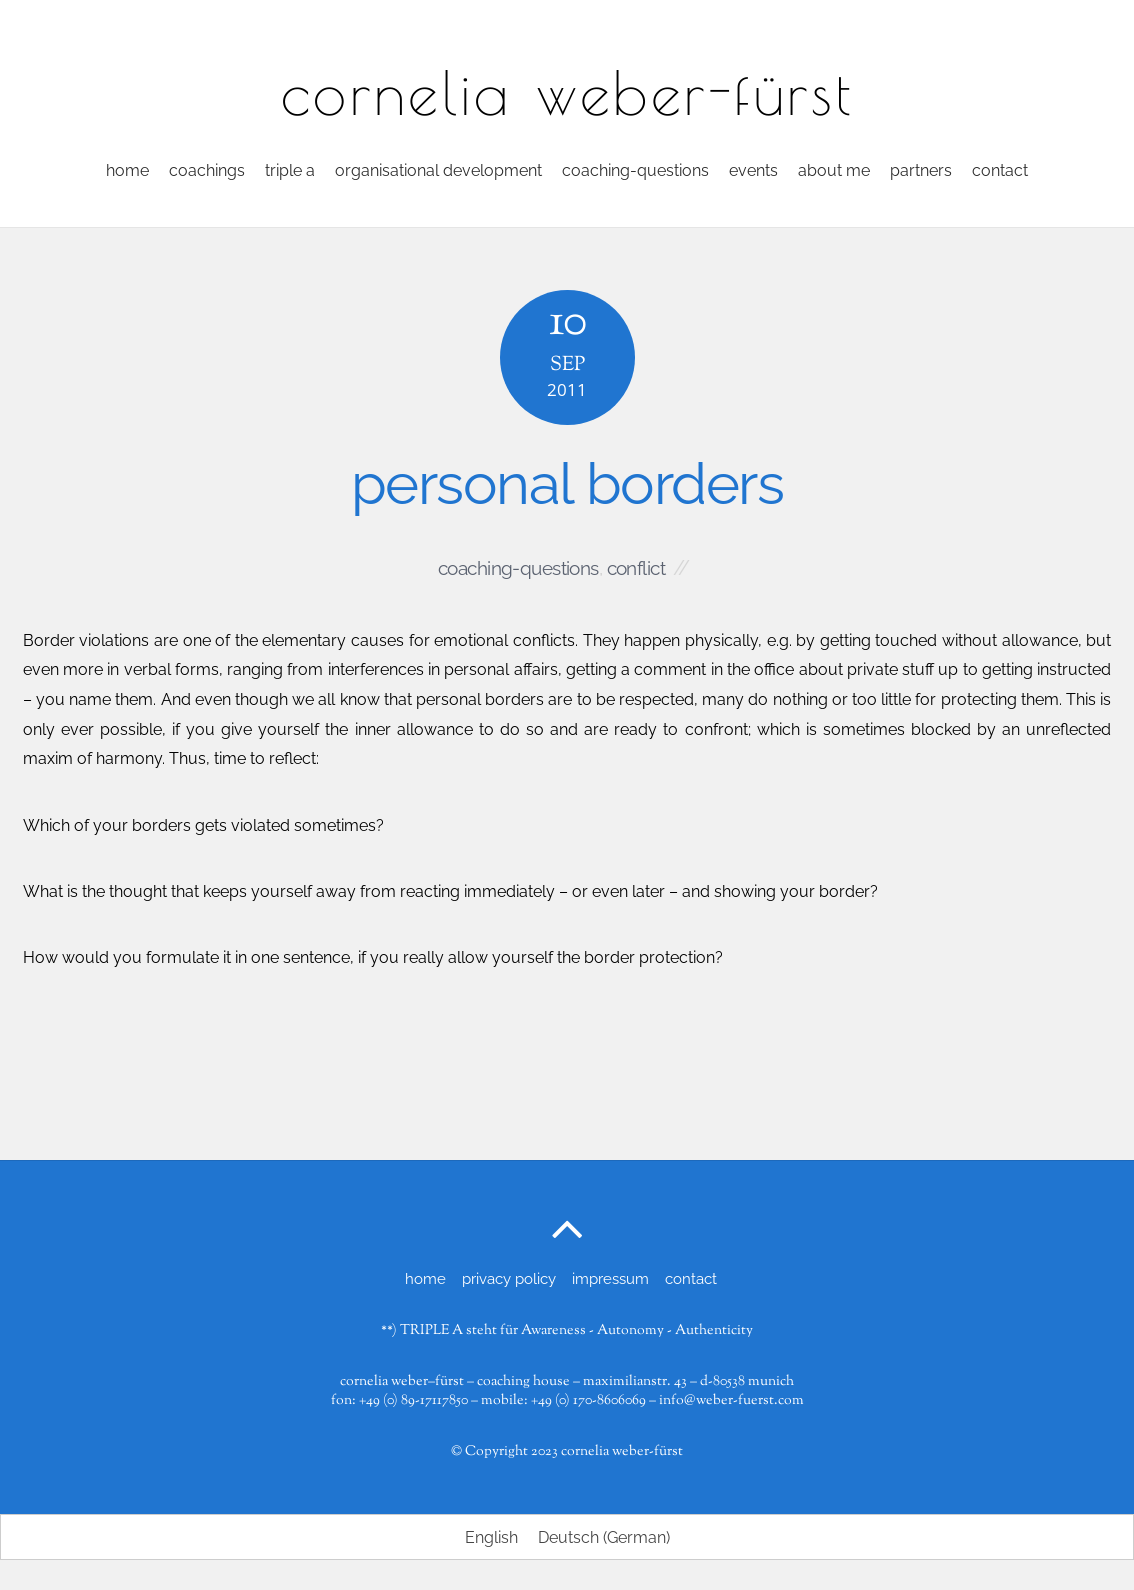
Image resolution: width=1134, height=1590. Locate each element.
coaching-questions (635, 170)
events (753, 170)
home (127, 170)
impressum (610, 1279)
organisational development (438, 170)
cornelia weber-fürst (622, 1452)
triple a (290, 170)
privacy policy (509, 1279)
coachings (207, 170)
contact (1000, 170)
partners (921, 170)
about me (834, 170)
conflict (636, 568)
